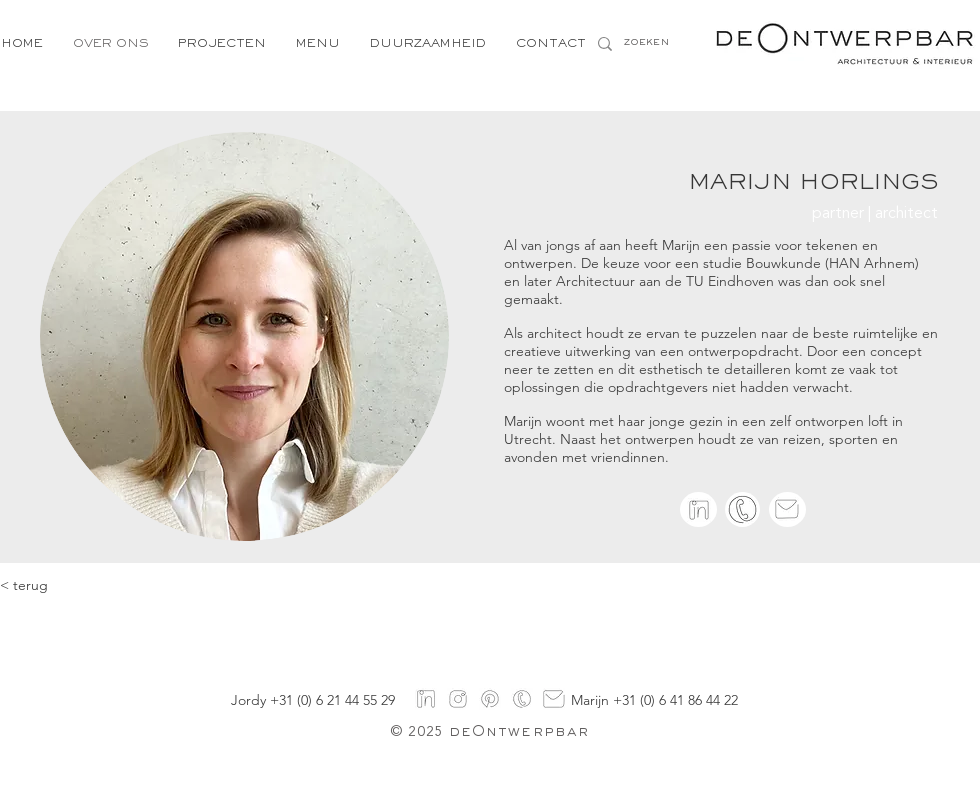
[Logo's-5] (522, 699)
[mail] (554, 699)
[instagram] (458, 699)
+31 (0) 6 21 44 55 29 (332, 700)
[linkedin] (699, 510)
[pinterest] (490, 699)
